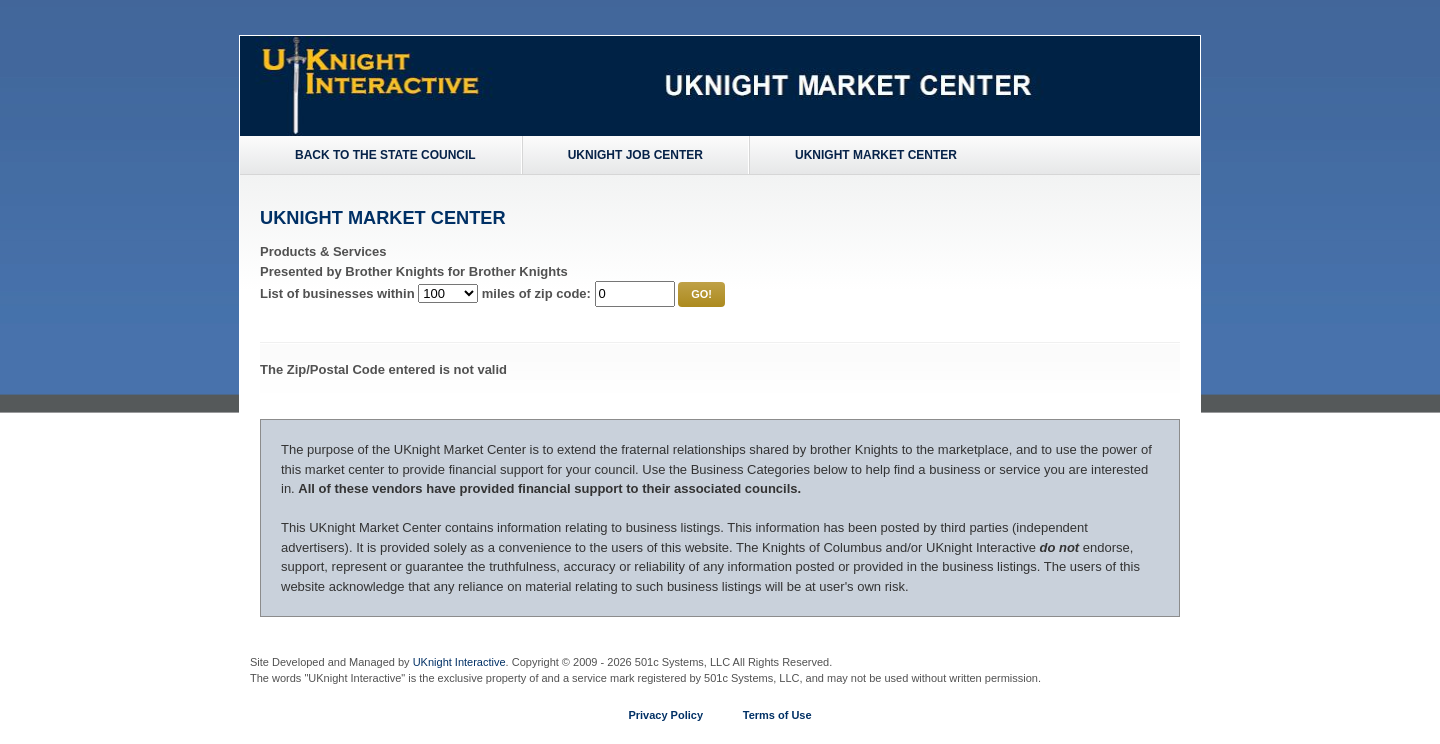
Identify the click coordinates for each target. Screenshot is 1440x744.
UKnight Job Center (635, 155)
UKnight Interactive (459, 662)
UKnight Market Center (876, 155)
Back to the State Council (385, 155)
